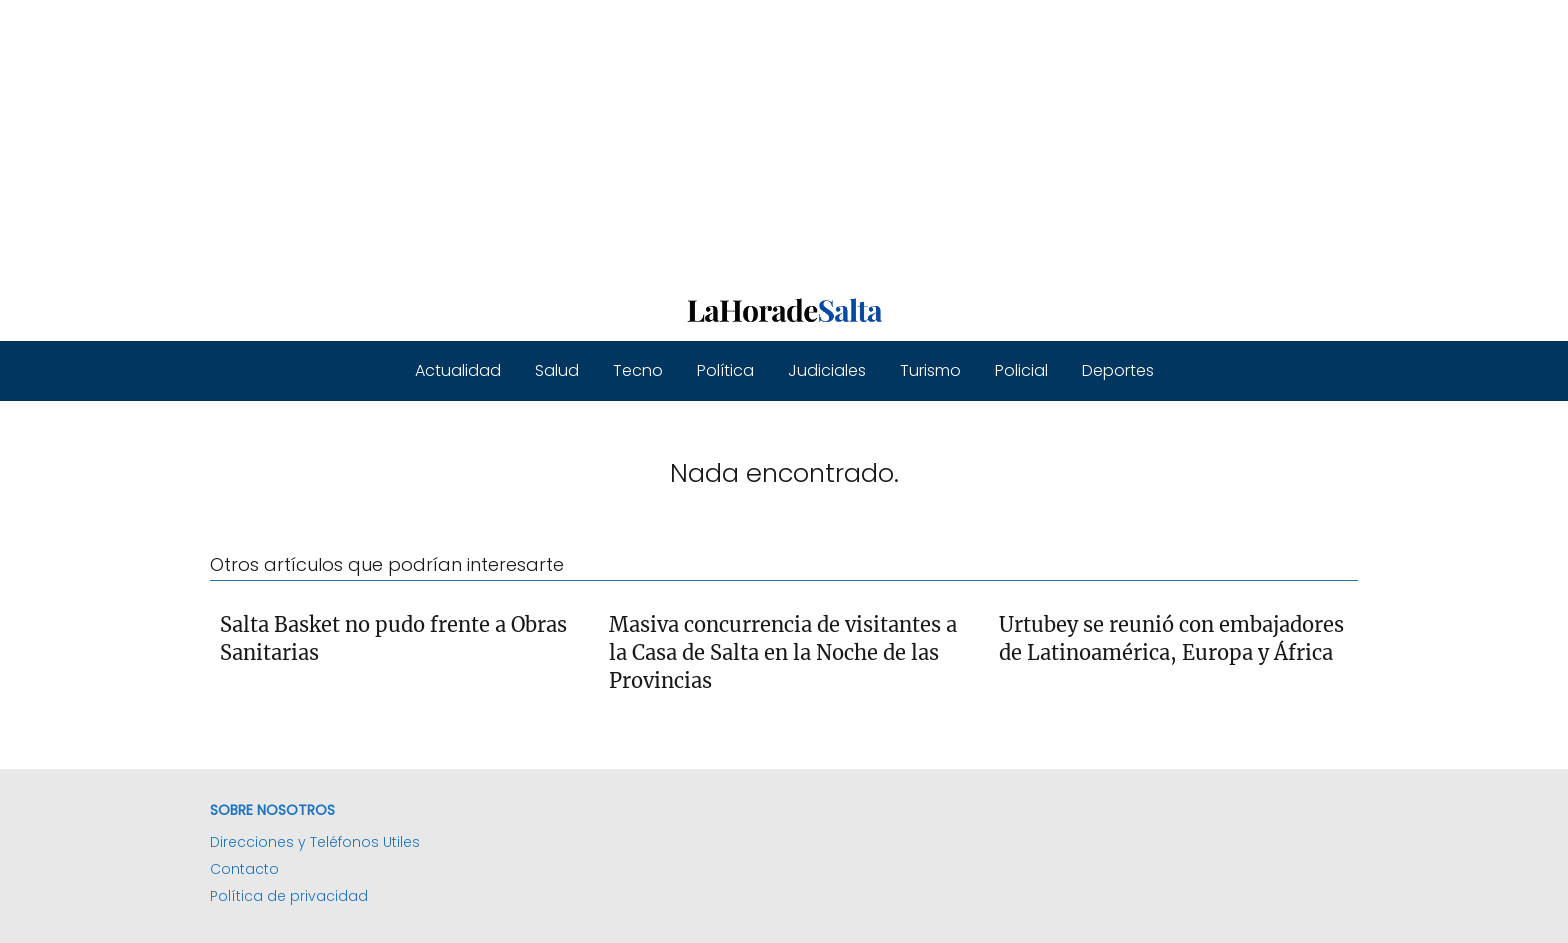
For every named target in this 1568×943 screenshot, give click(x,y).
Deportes (1118, 370)
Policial (1021, 370)
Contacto (244, 869)
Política (725, 370)
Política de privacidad (289, 896)
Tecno (638, 370)
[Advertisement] (600, 140)
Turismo (930, 370)
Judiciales (827, 370)
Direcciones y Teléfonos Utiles (315, 842)
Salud (557, 370)
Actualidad (458, 370)
